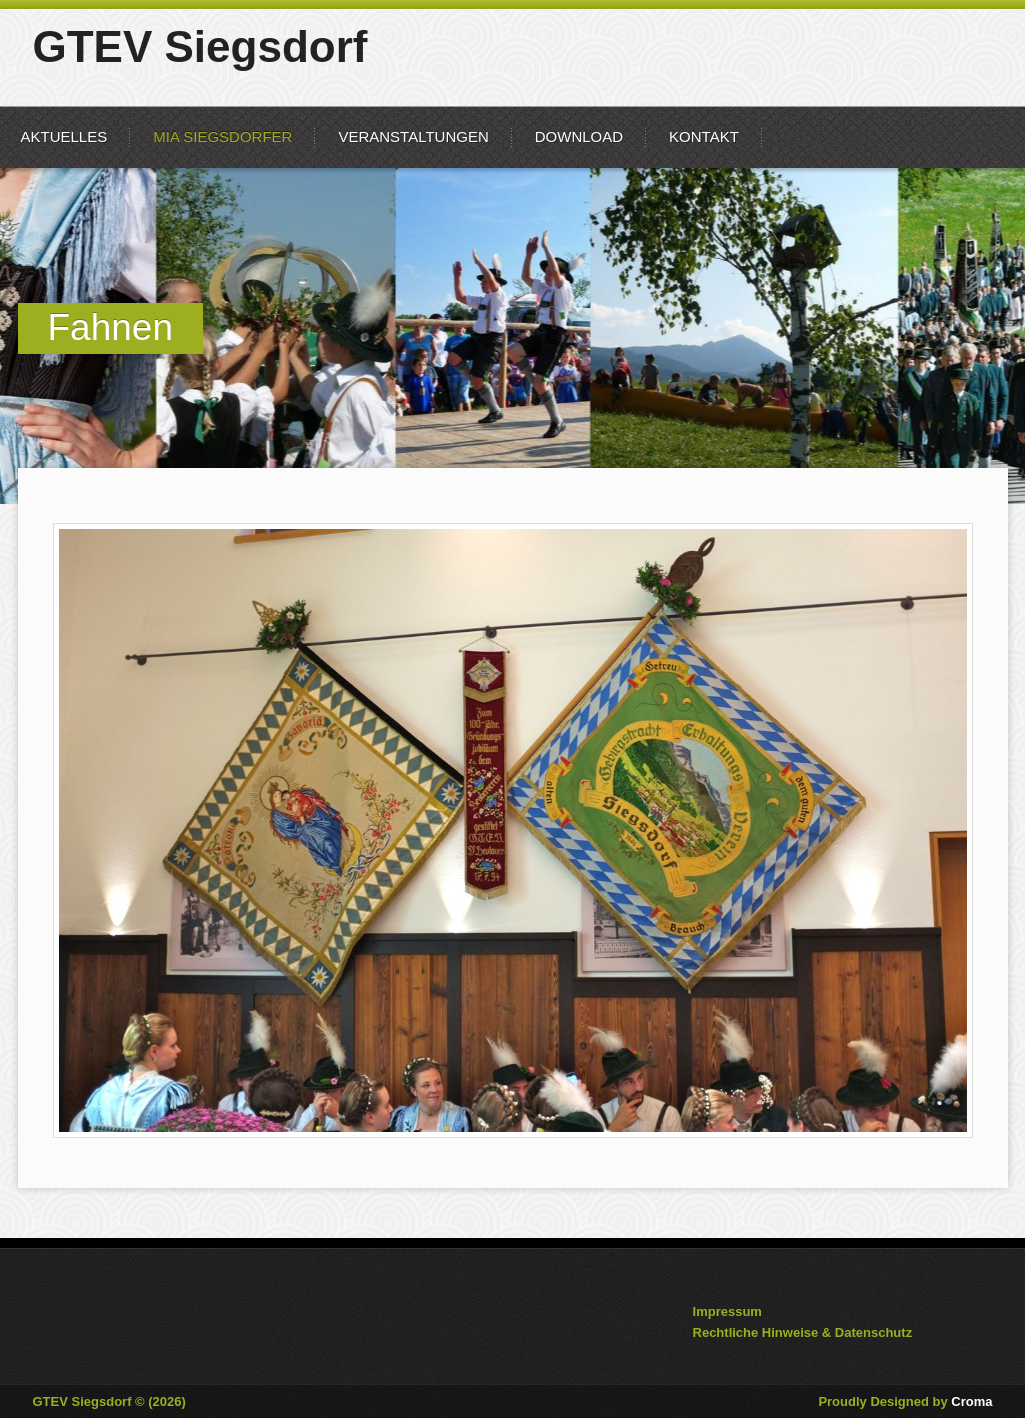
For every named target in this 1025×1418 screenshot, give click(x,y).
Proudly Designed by (905, 1401)
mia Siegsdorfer (222, 136)
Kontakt (704, 136)
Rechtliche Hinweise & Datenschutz (803, 1332)
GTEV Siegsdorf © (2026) (109, 1401)
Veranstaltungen (413, 136)
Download (579, 136)
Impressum (727, 1311)
